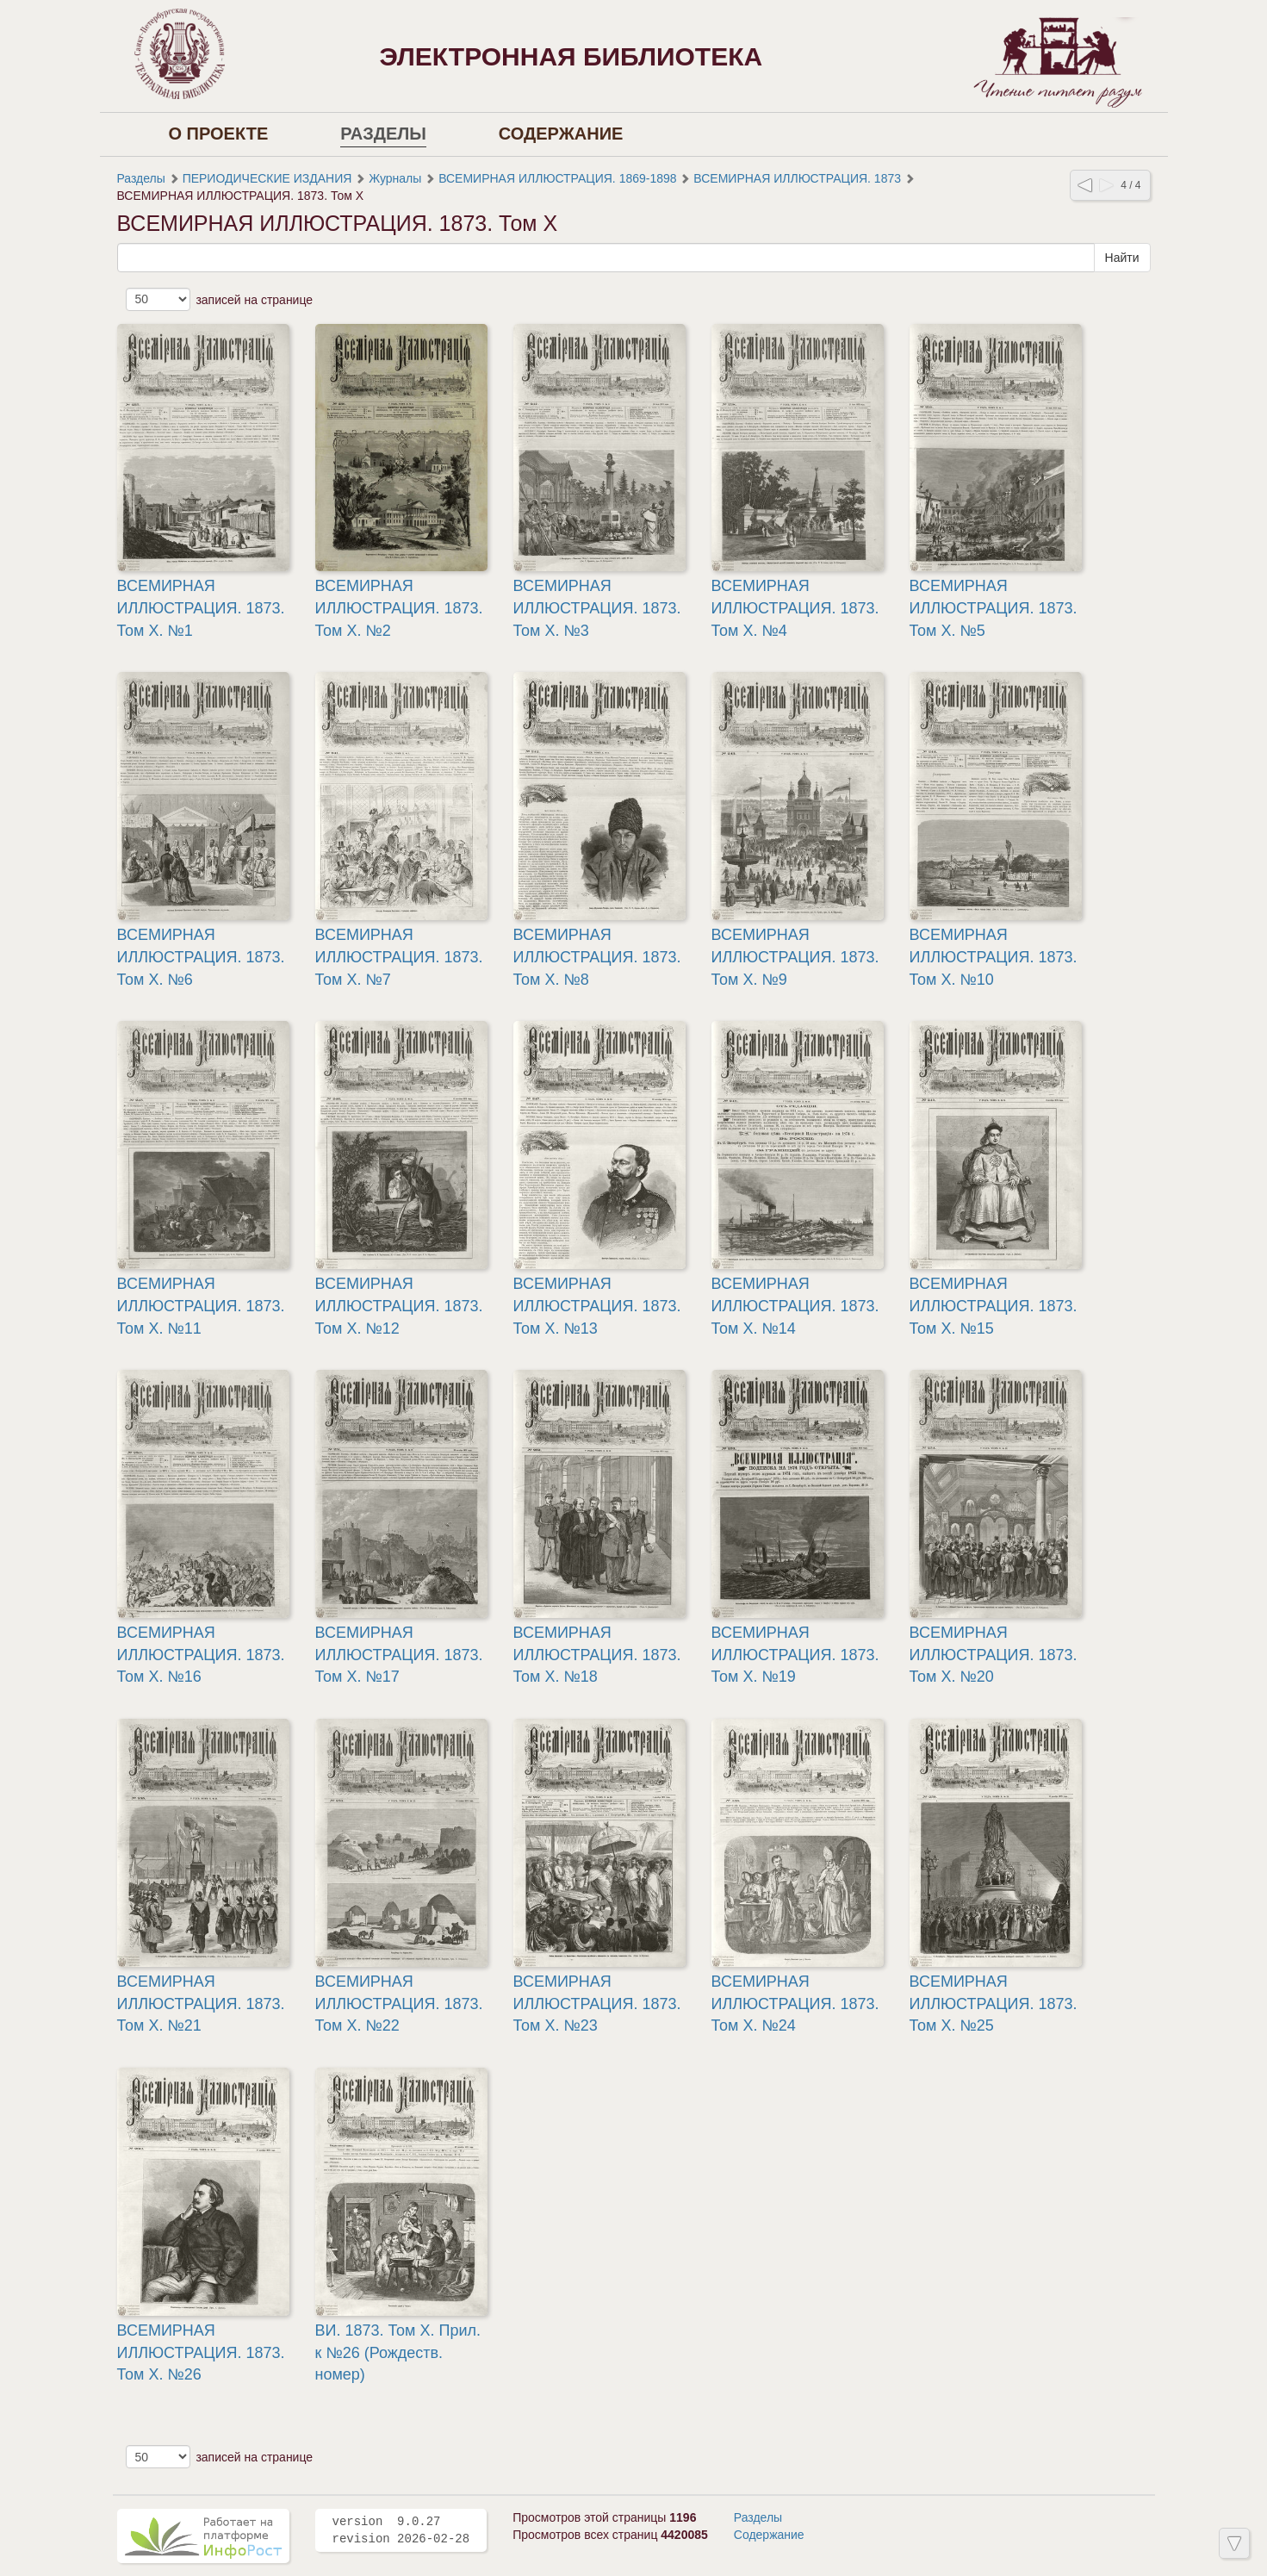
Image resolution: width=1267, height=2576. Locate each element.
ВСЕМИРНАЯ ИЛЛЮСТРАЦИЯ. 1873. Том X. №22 (399, 2003)
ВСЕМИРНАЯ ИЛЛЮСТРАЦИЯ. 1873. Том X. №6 (201, 956)
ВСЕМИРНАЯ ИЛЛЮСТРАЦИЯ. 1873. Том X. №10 (994, 956)
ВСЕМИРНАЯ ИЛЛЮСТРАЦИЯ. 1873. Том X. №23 (597, 2003)
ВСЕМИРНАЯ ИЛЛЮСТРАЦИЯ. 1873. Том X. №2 (399, 607)
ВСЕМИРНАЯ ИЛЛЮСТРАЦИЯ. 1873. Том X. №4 (795, 607)
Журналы (395, 178)
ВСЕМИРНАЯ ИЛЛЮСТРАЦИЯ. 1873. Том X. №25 (994, 2003)
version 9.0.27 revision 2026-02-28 (401, 2530)
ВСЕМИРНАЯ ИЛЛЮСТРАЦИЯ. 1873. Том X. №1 (201, 607)
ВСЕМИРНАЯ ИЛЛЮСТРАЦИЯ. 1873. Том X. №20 (994, 1654)
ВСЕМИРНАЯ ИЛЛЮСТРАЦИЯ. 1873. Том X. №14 (795, 1305)
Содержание (561, 133)
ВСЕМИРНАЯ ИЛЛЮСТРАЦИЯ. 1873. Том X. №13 (597, 1305)
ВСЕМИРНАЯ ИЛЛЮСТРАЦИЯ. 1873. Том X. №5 (994, 607)
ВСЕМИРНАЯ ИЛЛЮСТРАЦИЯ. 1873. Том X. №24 (795, 2003)
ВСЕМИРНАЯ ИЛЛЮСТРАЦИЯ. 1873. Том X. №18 (597, 1654)
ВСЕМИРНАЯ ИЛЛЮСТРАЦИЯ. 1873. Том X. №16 (201, 1654)
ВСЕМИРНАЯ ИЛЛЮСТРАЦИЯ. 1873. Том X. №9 (795, 956)
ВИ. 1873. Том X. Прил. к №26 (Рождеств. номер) (398, 2352)
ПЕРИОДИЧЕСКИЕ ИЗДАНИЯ (267, 178)
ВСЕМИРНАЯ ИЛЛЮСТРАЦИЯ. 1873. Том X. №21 (201, 2003)
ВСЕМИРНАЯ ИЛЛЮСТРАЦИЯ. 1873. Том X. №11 (201, 1305)
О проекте (219, 133)
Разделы (383, 133)
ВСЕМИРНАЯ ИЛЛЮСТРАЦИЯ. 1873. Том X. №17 (399, 1654)
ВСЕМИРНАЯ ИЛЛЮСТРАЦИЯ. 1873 (797, 178)
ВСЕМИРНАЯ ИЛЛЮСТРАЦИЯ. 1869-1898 (557, 178)
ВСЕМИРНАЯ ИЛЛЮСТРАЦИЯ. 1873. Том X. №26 (201, 2352)
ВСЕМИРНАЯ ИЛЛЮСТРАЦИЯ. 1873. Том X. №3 (597, 607)
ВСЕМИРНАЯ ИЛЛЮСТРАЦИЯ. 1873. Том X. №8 (597, 956)
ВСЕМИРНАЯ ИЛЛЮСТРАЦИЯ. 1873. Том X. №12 (399, 1305)
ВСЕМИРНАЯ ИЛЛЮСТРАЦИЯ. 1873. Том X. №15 (994, 1305)
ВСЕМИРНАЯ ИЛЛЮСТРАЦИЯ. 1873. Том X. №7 (399, 956)
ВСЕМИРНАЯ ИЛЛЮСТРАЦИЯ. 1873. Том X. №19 (795, 1654)
